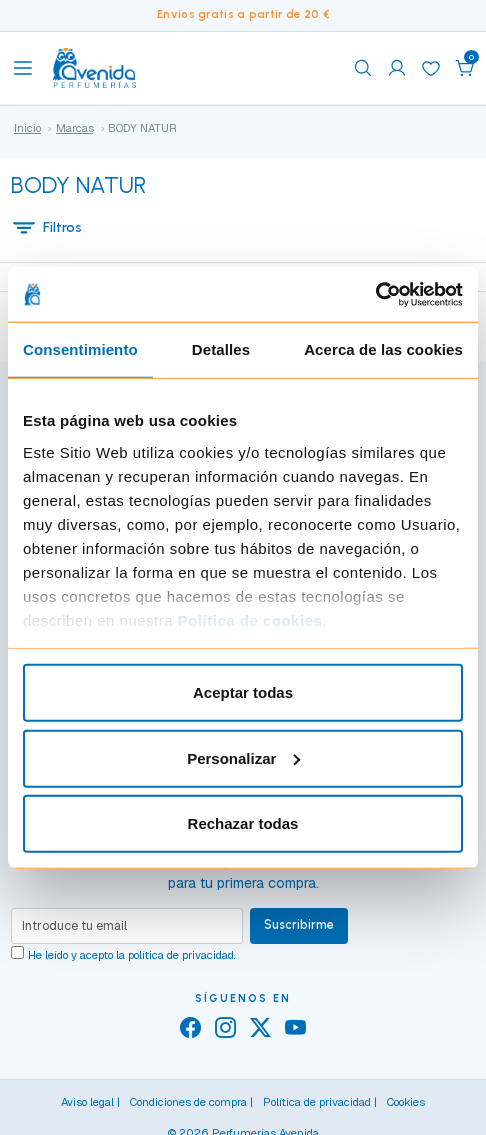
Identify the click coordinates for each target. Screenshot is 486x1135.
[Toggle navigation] (23, 68)
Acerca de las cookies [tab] (383, 349)
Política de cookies (250, 619)
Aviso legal (87, 1102)
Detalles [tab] (221, 349)
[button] (465, 68)
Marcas (75, 128)
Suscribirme (299, 924)
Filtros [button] (47, 227)
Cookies (406, 1102)
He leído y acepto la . (132, 955)
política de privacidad (181, 955)
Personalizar (243, 757)
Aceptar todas (243, 692)
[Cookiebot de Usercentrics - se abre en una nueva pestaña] (375, 294)
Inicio (27, 128)
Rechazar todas (243, 823)
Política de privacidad (317, 1102)
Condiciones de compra (188, 1102)
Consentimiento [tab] (80, 349)
